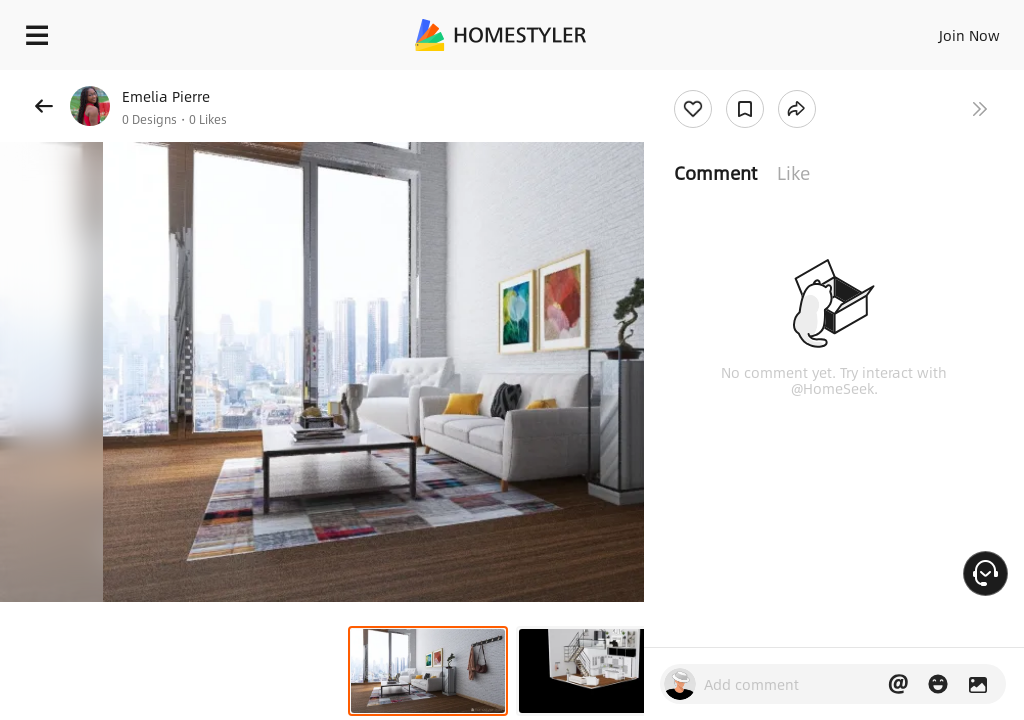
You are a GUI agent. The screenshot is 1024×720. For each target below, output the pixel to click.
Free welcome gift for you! (768, 80)
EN (943, 30)
